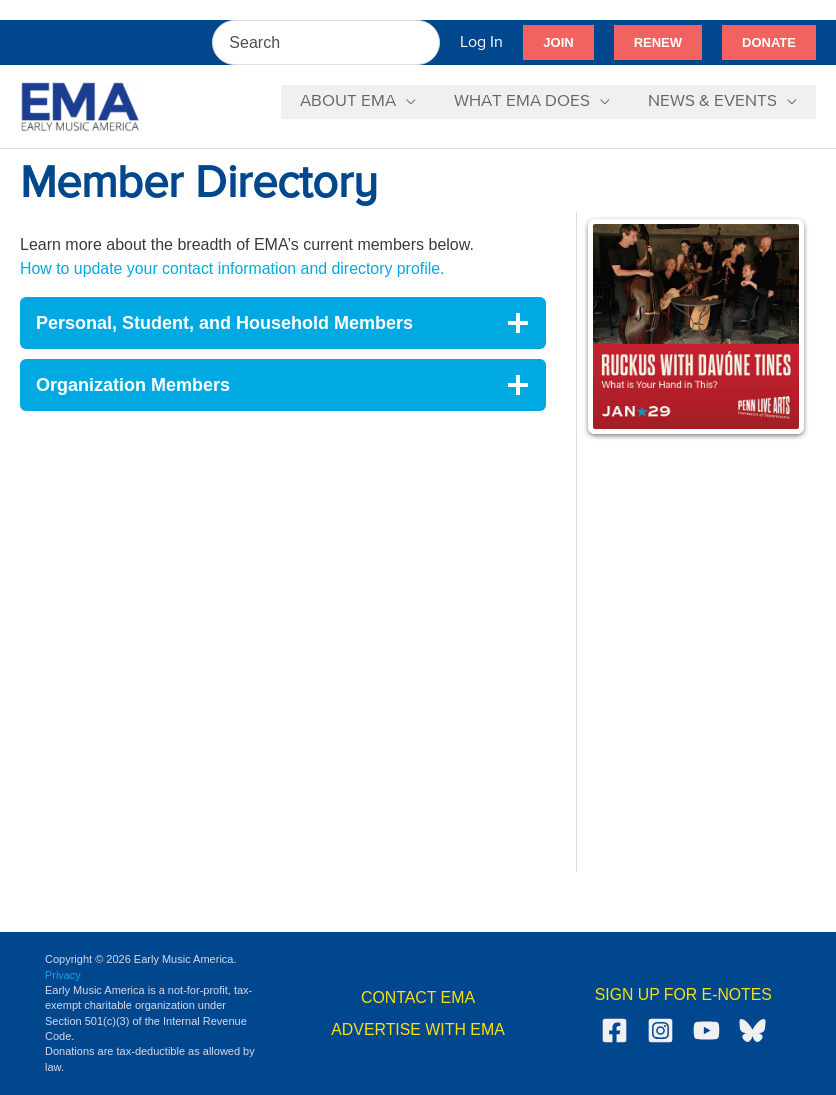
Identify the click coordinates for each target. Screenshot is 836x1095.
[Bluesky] (752, 1030)
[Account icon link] (481, 42)
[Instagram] (660, 1030)
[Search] (426, 42)
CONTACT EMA (418, 997)
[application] (416, 102)
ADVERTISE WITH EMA (418, 1029)
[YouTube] (706, 1030)
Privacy (63, 975)
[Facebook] (614, 1030)
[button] (558, 43)
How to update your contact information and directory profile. (234, 268)
